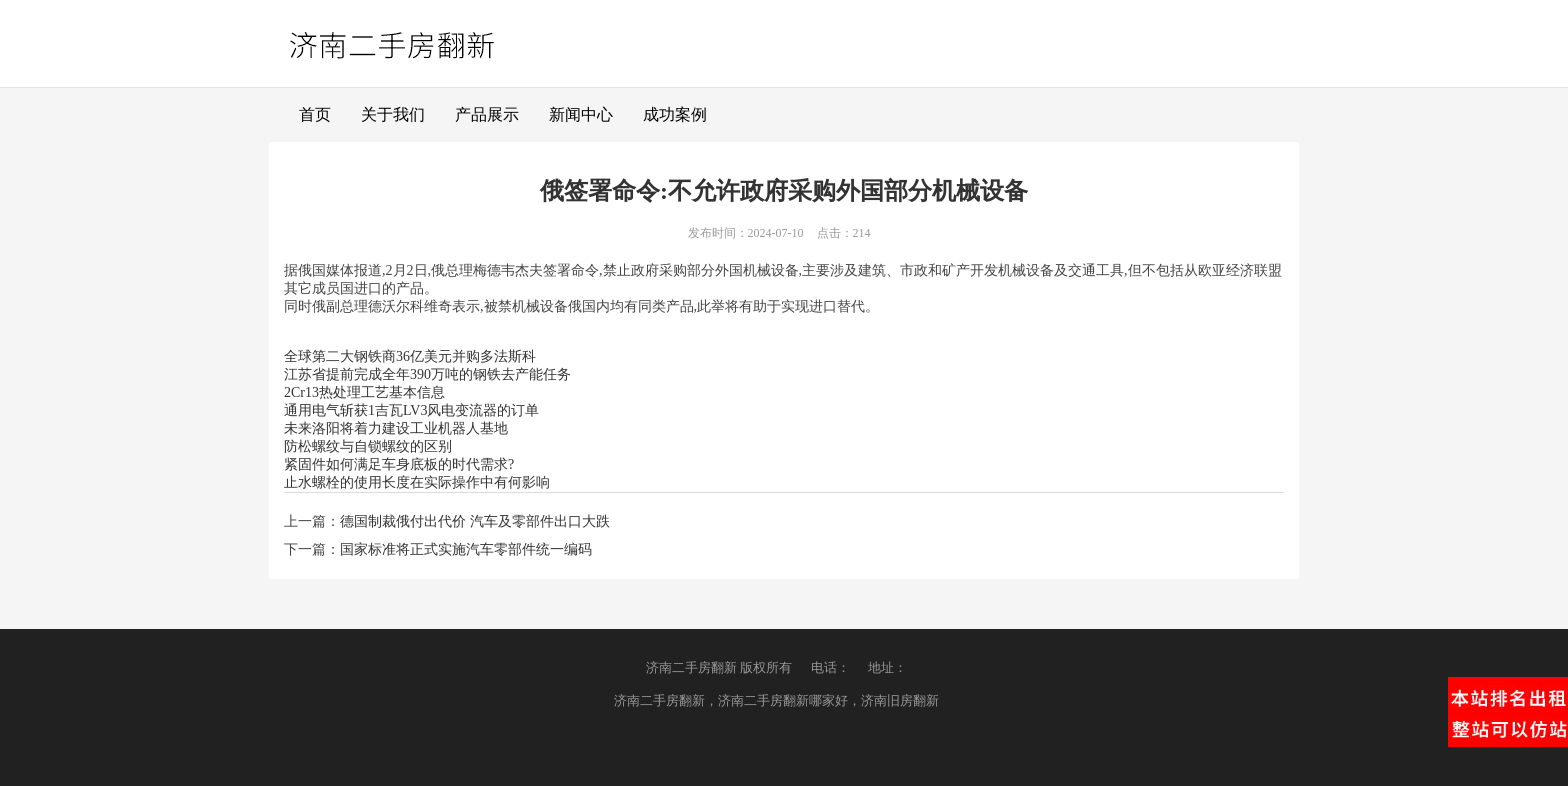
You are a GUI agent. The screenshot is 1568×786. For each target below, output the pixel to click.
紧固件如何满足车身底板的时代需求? (399, 464)
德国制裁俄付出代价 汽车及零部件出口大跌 (475, 521)
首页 (315, 114)
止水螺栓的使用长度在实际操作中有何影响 (417, 482)
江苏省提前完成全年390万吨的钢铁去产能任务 (427, 374)
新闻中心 (581, 114)
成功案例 (675, 114)
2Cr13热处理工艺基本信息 (364, 392)
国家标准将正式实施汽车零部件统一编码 (466, 549)
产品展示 (487, 114)
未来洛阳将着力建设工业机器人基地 (396, 428)
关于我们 (393, 114)
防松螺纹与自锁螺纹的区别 (368, 446)
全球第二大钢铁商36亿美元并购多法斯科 (410, 356)
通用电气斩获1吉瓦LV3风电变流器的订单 (411, 410)
